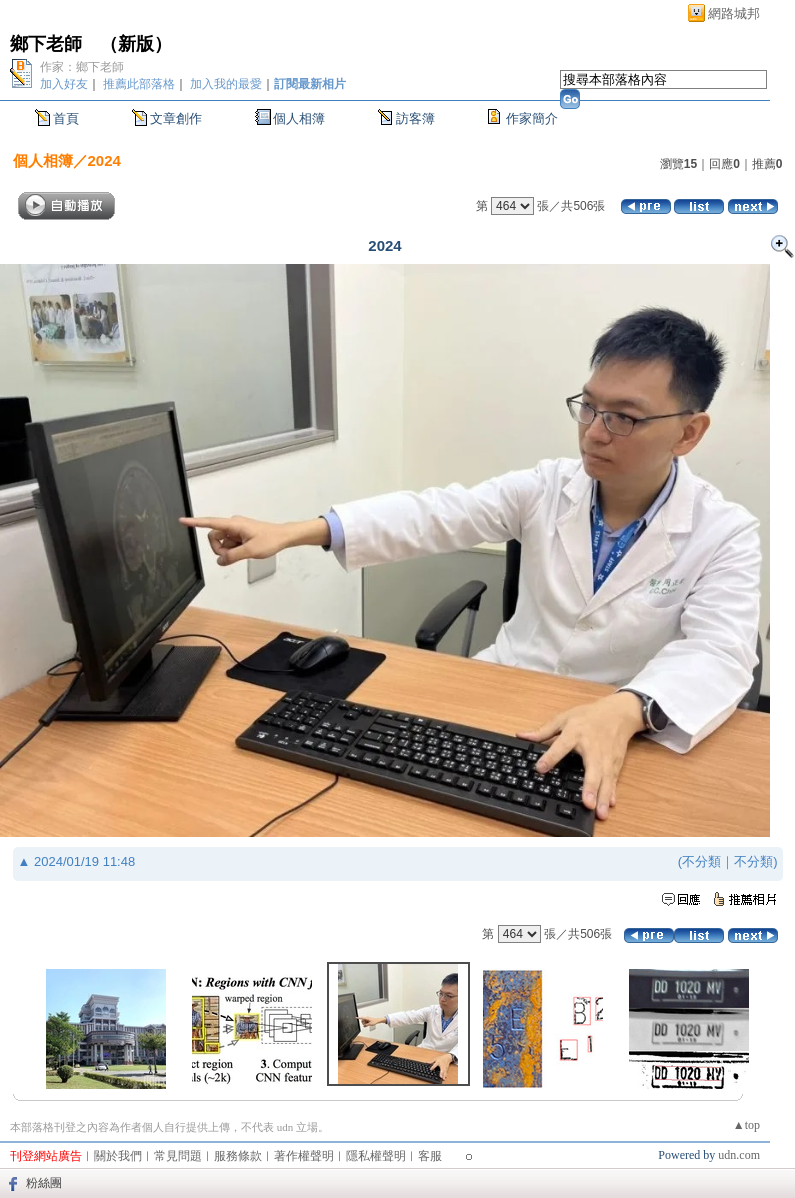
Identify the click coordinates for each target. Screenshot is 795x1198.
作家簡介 (532, 118)
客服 (430, 1156)
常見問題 (178, 1156)
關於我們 (118, 1156)
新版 (136, 44)
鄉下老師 (46, 44)
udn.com (739, 1155)
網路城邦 (734, 13)
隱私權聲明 (376, 1156)
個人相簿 (299, 118)
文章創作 (176, 118)
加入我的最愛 (226, 84)
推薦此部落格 (139, 84)
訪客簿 (415, 118)
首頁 (66, 118)
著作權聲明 (304, 1156)
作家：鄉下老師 (82, 67)
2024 (104, 160)
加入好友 (64, 84)
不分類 (701, 861)
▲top (746, 1125)
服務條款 (238, 1156)
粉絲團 (44, 1183)
